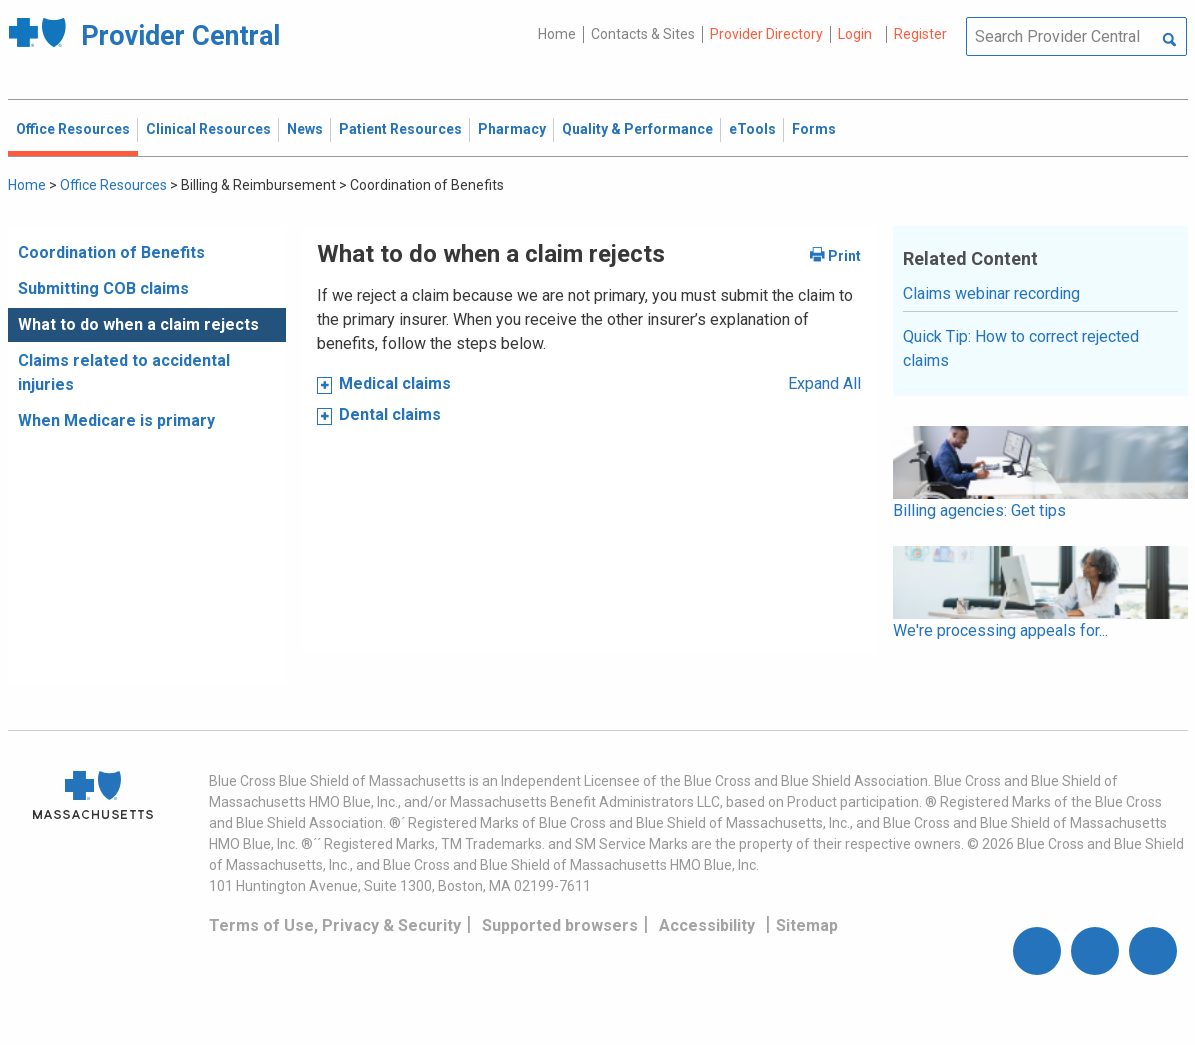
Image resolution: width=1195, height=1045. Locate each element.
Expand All (824, 383)
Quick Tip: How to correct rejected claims (1021, 348)
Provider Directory (766, 34)
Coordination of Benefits (111, 252)
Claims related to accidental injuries (124, 372)
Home (557, 34)
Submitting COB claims (103, 288)
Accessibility (707, 925)
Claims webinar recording (991, 293)
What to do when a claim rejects (138, 324)
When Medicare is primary (116, 420)
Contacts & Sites (643, 34)
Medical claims (395, 383)
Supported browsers (560, 925)
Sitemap (807, 925)
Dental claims (390, 414)
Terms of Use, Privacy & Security (335, 925)
